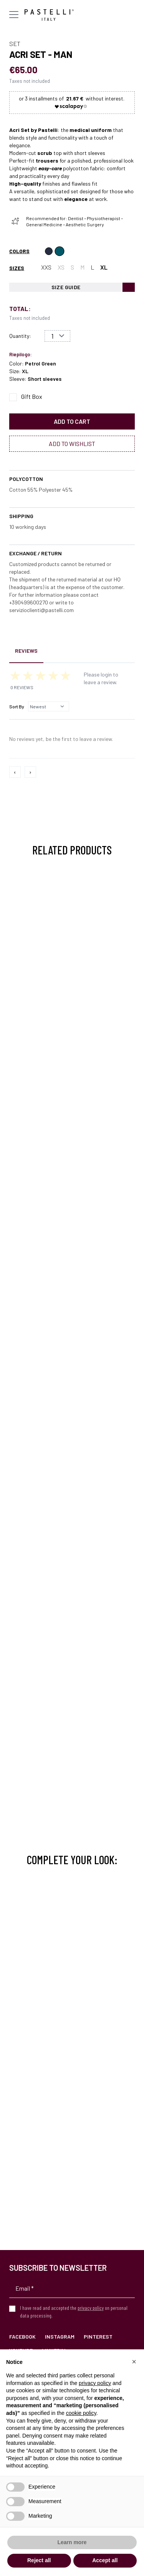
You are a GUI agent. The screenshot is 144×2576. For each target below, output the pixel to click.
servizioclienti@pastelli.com (41, 610)
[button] (134, 2361)
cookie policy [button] (81, 2413)
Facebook (22, 2336)
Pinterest (98, 2336)
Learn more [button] (71, 2542)
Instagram (59, 2336)
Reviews (26, 650)
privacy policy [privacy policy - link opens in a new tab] (95, 2383)
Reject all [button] (39, 2560)
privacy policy (91, 2307)
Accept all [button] (105, 2560)
